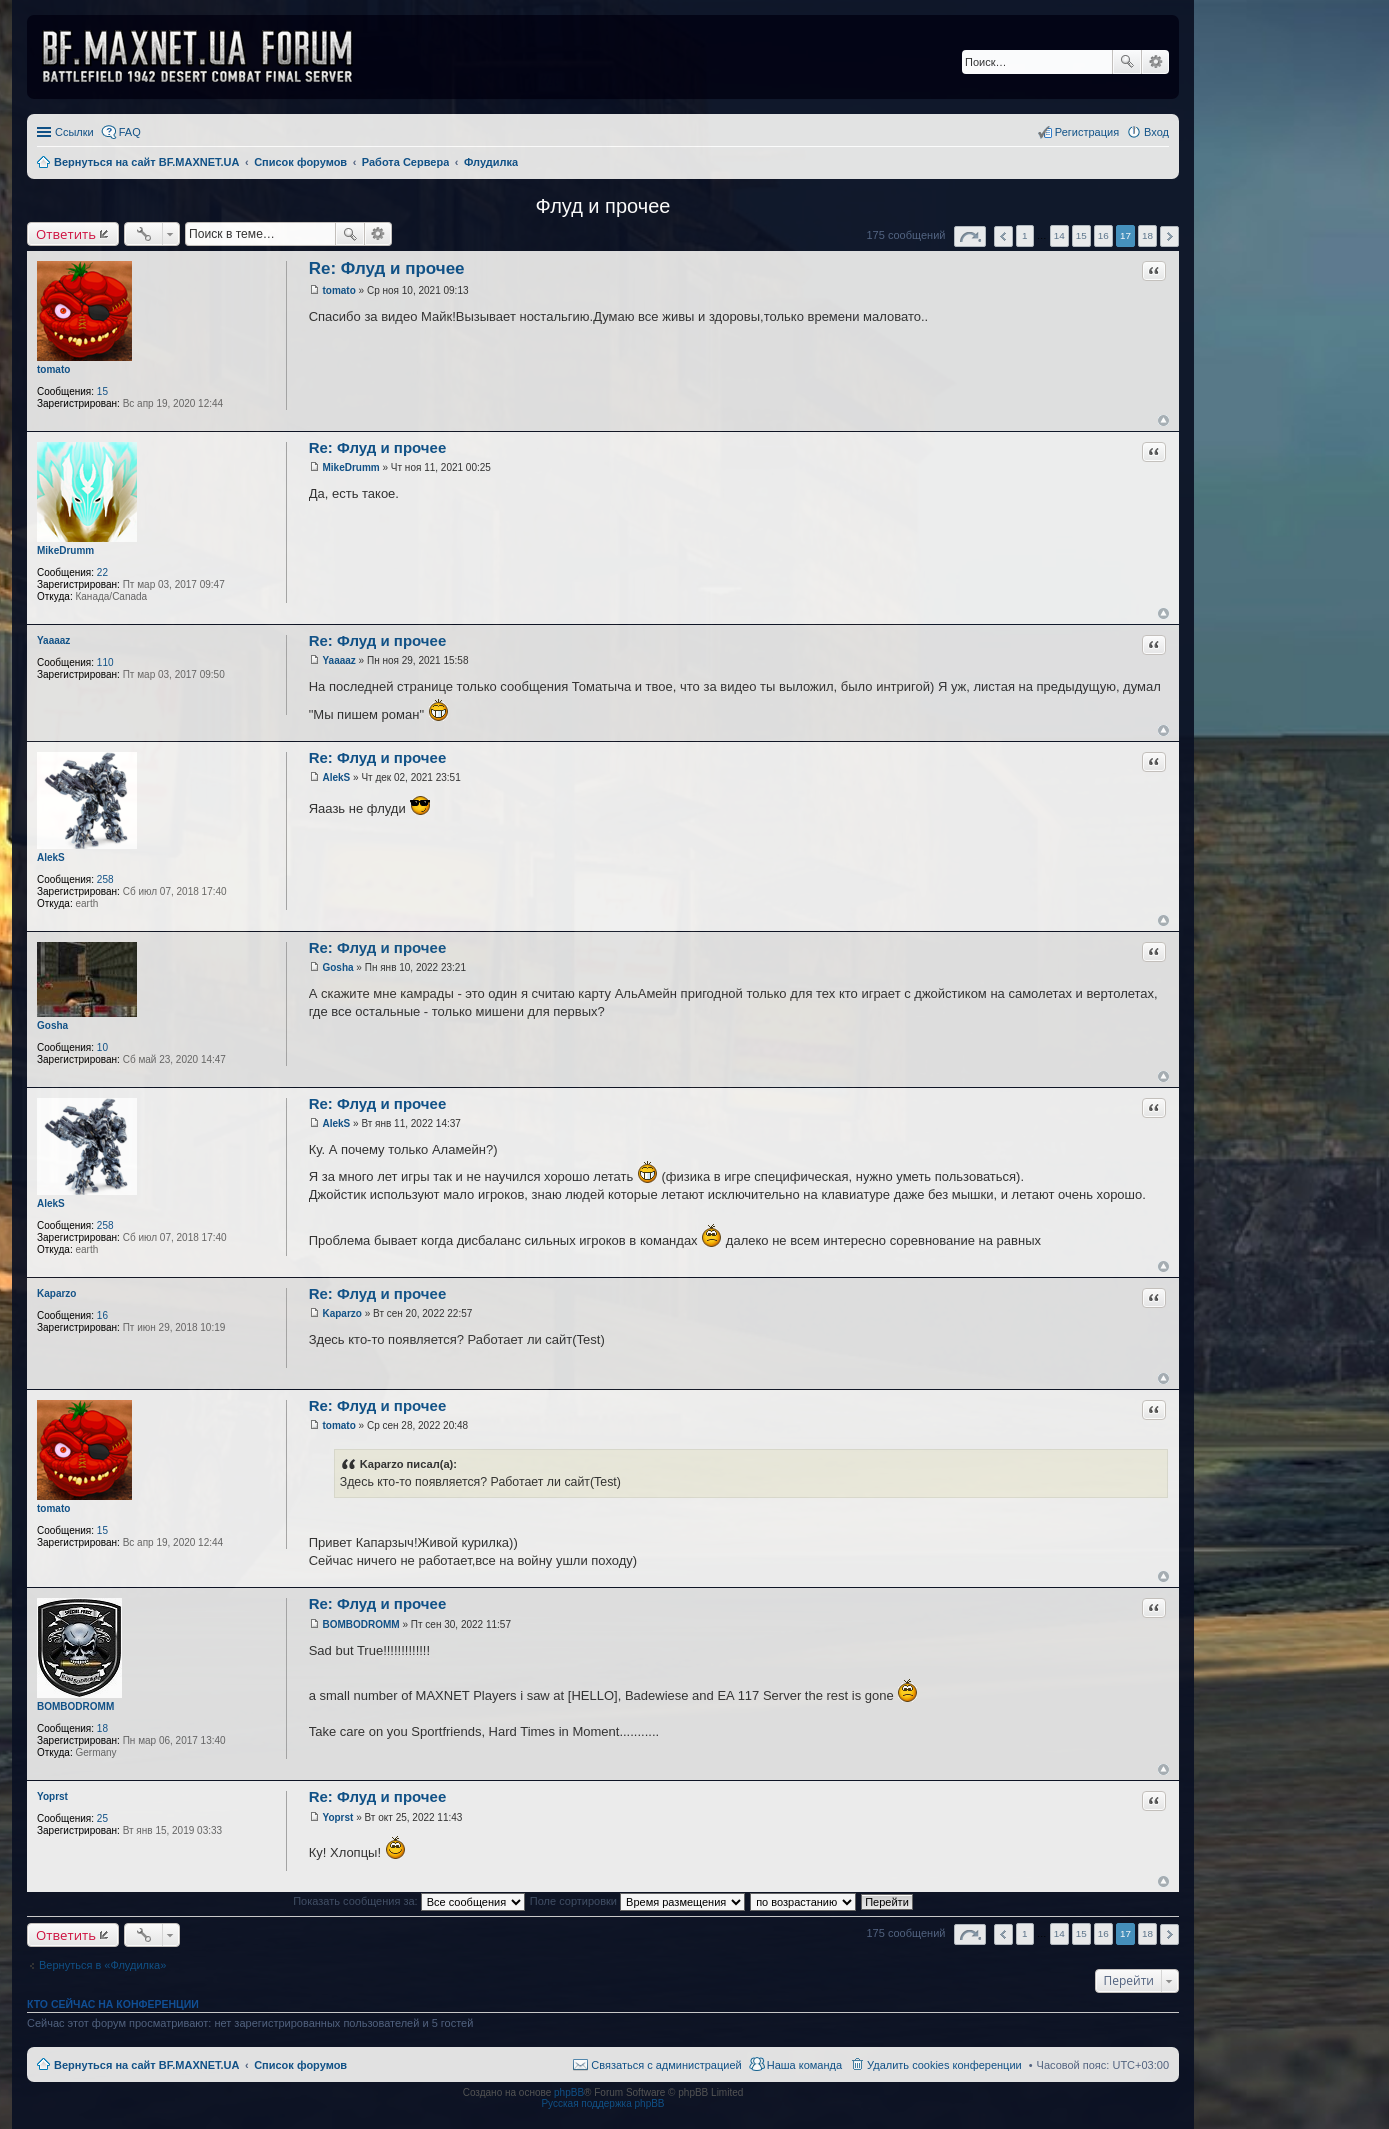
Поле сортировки (637, 1901)
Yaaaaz (53, 640)
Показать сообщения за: (409, 1901)
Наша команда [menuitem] (804, 2065)
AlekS (51, 857)
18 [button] (1147, 235)
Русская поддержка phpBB (602, 2103)
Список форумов (300, 2065)
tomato (53, 369)
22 (102, 572)
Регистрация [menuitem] (1087, 132)
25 (102, 1818)
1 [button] (1025, 235)
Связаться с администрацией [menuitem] (666, 2065)
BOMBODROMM (75, 1706)
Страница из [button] (970, 236)
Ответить (66, 234)
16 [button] (1103, 235)
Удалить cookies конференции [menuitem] (944, 2065)
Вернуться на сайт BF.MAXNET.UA (146, 2065)
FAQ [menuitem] (130, 132)
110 (105, 662)
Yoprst (52, 1796)
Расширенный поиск (1155, 62)
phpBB (569, 2092)
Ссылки (74, 132)
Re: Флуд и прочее (387, 268)
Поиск (1127, 62)
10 (102, 1047)
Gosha (52, 1025)
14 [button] (1059, 235)
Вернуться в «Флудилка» (102, 1965)
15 (102, 391)
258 (105, 879)
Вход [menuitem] (1156, 132)
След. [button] (1169, 236)
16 (102, 1315)
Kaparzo (56, 1293)
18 (102, 1728)
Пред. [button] (1003, 236)
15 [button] (1081, 235)
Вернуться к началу (1163, 420)
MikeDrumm (65, 550)
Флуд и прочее (603, 206)
